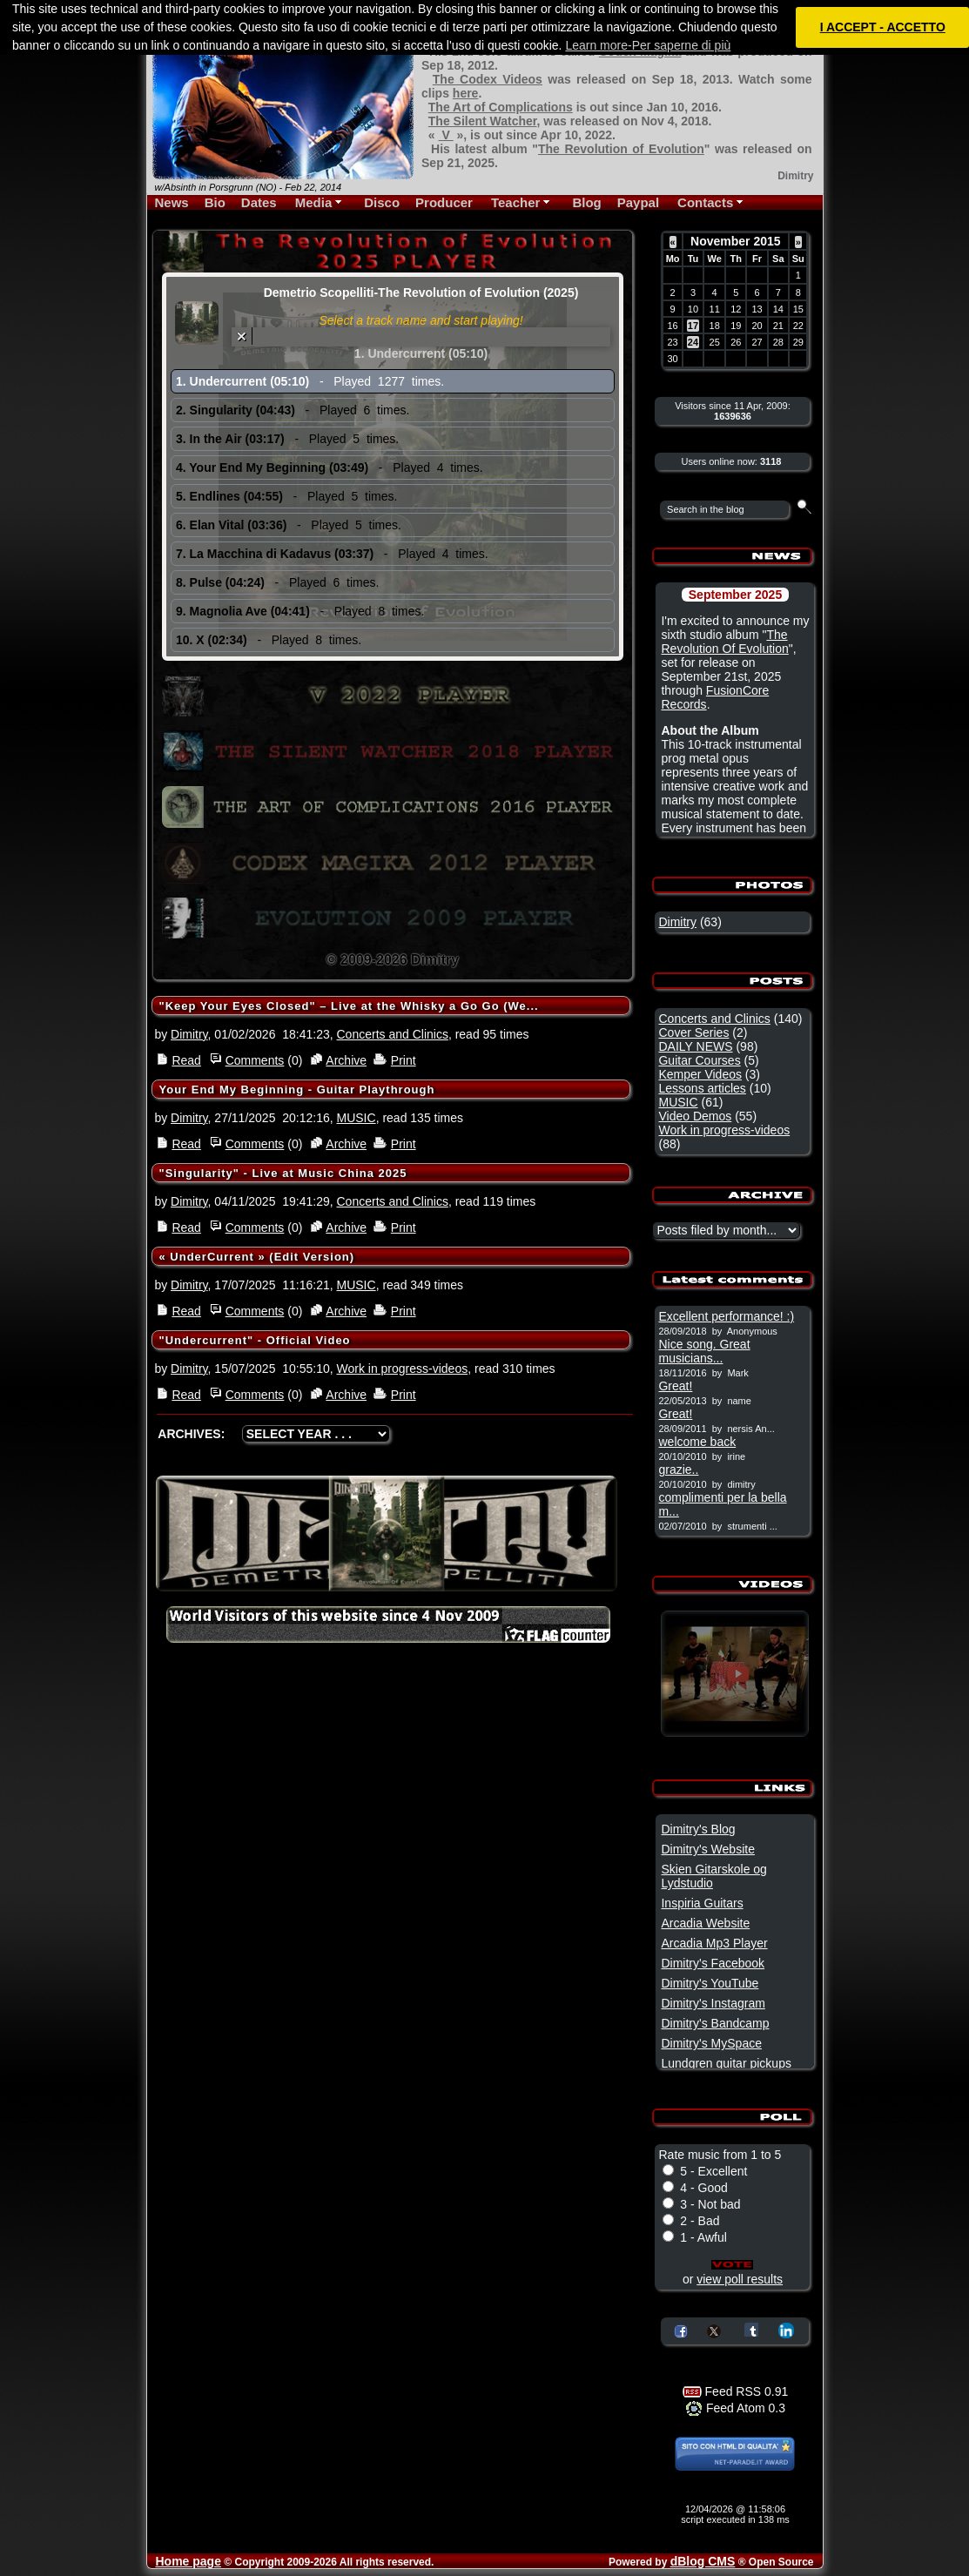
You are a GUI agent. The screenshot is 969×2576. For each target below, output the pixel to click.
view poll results (739, 2279)
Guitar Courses (699, 1060)
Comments (255, 1060)
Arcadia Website (705, 1923)
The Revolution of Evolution (621, 149)
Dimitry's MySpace (711, 2043)
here (466, 93)
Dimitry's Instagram (712, 2003)
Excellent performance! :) (726, 1316)
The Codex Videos (487, 79)
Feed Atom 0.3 (735, 2408)
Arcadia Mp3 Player (714, 1943)
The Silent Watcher (482, 121)
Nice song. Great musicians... (704, 1351)
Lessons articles (701, 1088)
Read (186, 1060)
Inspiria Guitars (702, 1903)
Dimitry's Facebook (712, 1963)
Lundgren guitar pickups (726, 2063)
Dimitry (189, 1034)
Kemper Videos (699, 1074)
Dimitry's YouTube (709, 1983)
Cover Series (693, 1032)
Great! (675, 1386)
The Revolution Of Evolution (724, 642)
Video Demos (694, 1116)
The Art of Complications (500, 107)
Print (403, 1060)
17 (693, 325)
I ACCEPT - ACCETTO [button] (882, 27)
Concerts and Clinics (392, 1034)
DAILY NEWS (695, 1046)
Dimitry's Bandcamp (715, 2023)
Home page (188, 2561)
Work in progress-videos (402, 1368)
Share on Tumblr (751, 2330)
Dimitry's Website (707, 1849)
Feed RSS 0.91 (736, 2391)
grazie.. (678, 1469)
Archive (346, 1060)
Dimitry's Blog (698, 1829)
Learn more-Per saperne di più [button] (647, 45)
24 (693, 342)
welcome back (697, 1442)
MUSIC (356, 1118)
